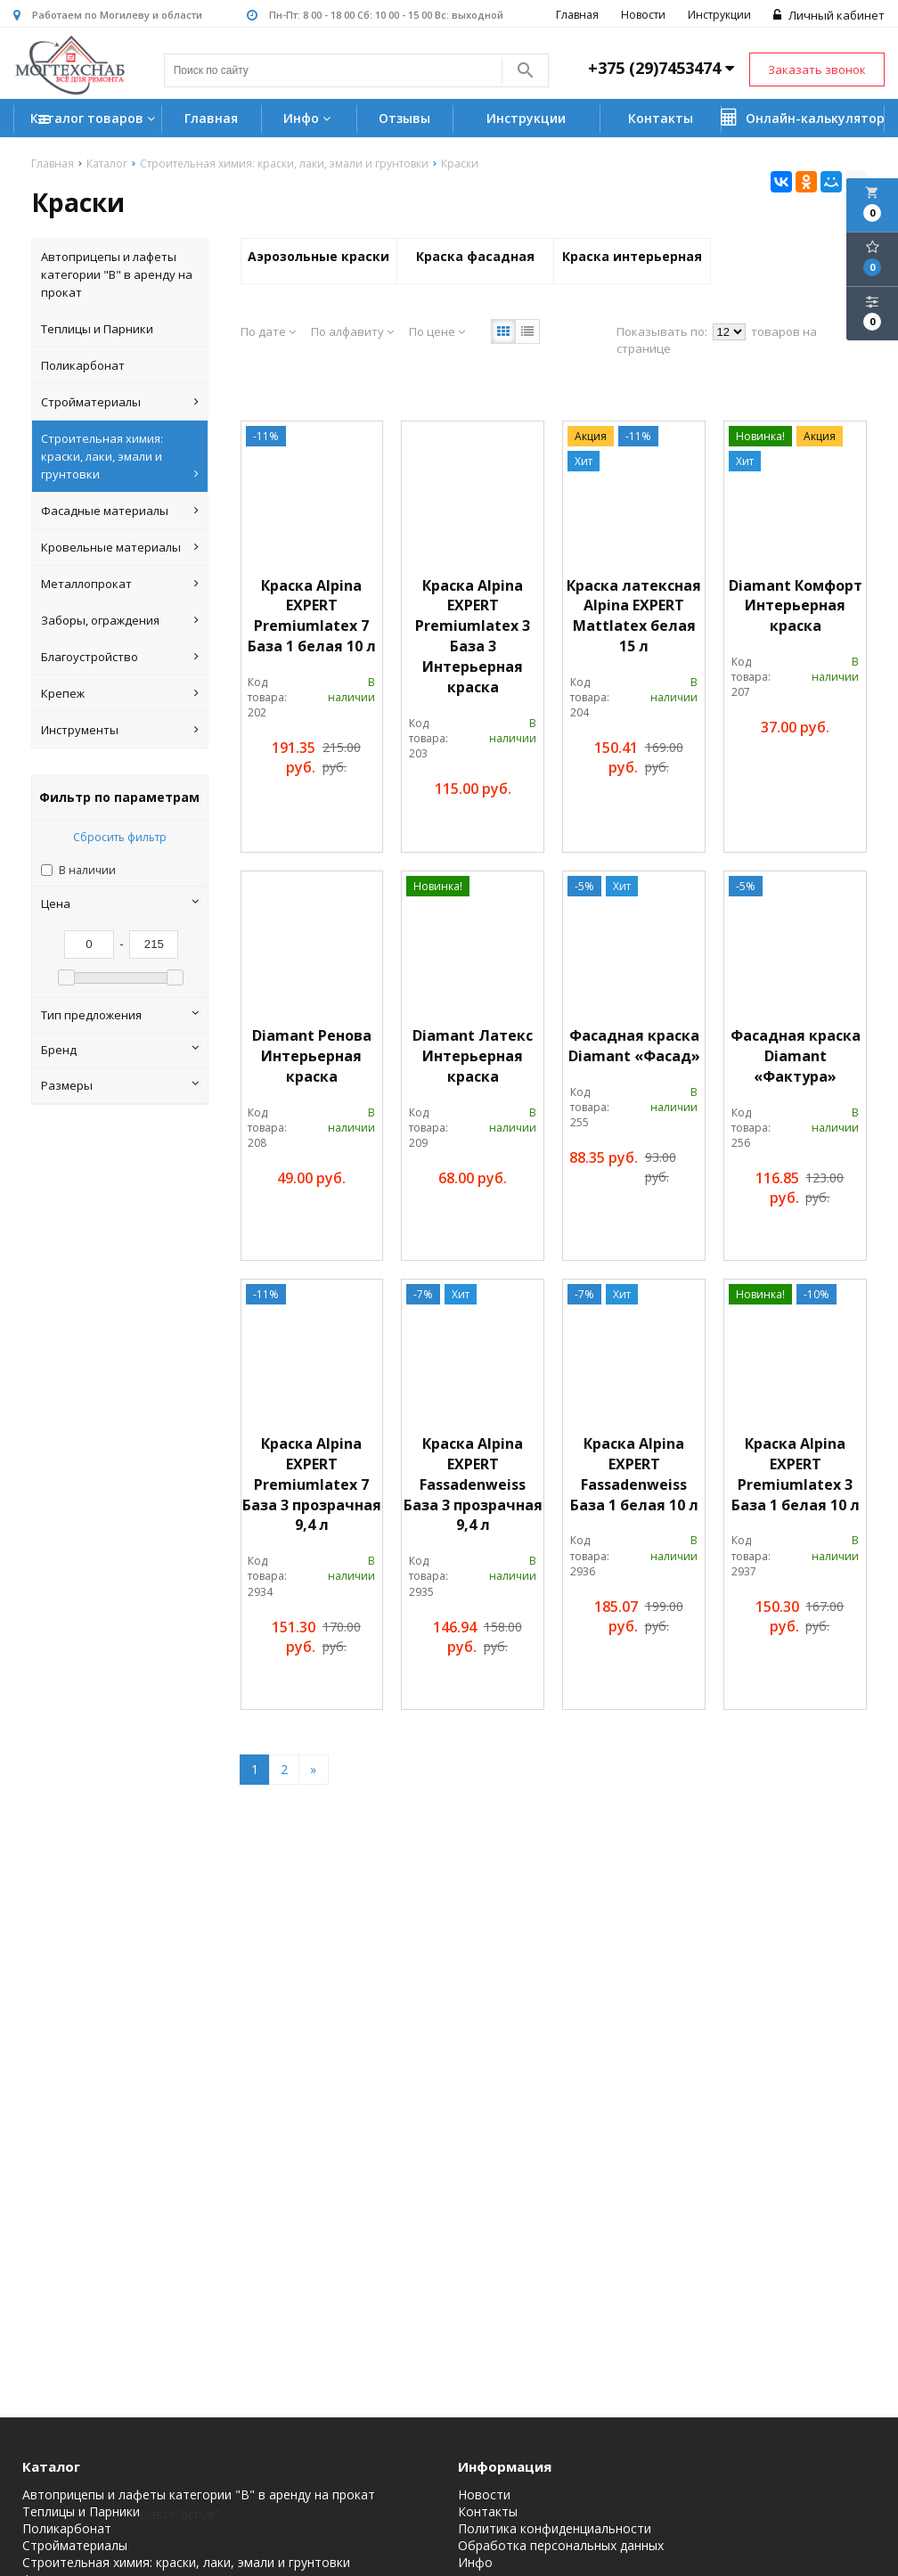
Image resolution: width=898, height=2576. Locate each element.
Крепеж (120, 693)
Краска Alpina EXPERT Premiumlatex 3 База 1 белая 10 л (795, 1474)
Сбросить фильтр (120, 837)
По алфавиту (352, 331)
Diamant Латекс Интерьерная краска (472, 1056)
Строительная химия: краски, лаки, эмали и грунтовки (120, 456)
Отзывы (404, 118)
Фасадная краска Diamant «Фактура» (796, 1056)
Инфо (309, 118)
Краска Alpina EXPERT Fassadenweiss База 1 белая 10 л (634, 1474)
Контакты (660, 118)
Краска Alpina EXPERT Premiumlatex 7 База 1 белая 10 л (312, 616)
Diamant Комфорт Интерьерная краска (795, 606)
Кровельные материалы (120, 547)
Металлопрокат (120, 584)
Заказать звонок (817, 69)
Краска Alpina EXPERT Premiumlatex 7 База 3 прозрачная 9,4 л (311, 1484)
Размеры (120, 1085)
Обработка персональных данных (561, 2545)
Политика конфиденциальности (554, 2529)
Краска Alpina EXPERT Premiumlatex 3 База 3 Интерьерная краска (472, 636)
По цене (437, 331)
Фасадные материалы (120, 510)
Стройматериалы (120, 402)
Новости (643, 14)
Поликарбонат (83, 365)
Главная (577, 14)
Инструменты (120, 730)
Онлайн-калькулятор (803, 118)
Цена (120, 903)
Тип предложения (120, 1015)
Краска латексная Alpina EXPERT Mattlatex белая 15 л (634, 616)
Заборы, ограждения (120, 620)
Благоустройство (120, 657)
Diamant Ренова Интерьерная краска (311, 1056)
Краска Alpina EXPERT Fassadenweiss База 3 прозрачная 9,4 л (473, 1484)
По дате (268, 331)
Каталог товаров (94, 119)
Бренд (120, 1050)
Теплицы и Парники (97, 329)
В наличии (87, 870)
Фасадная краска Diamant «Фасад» (634, 1046)
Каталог (51, 2466)
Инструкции (719, 14)
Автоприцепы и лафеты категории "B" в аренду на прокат (116, 274)
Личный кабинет (829, 15)
